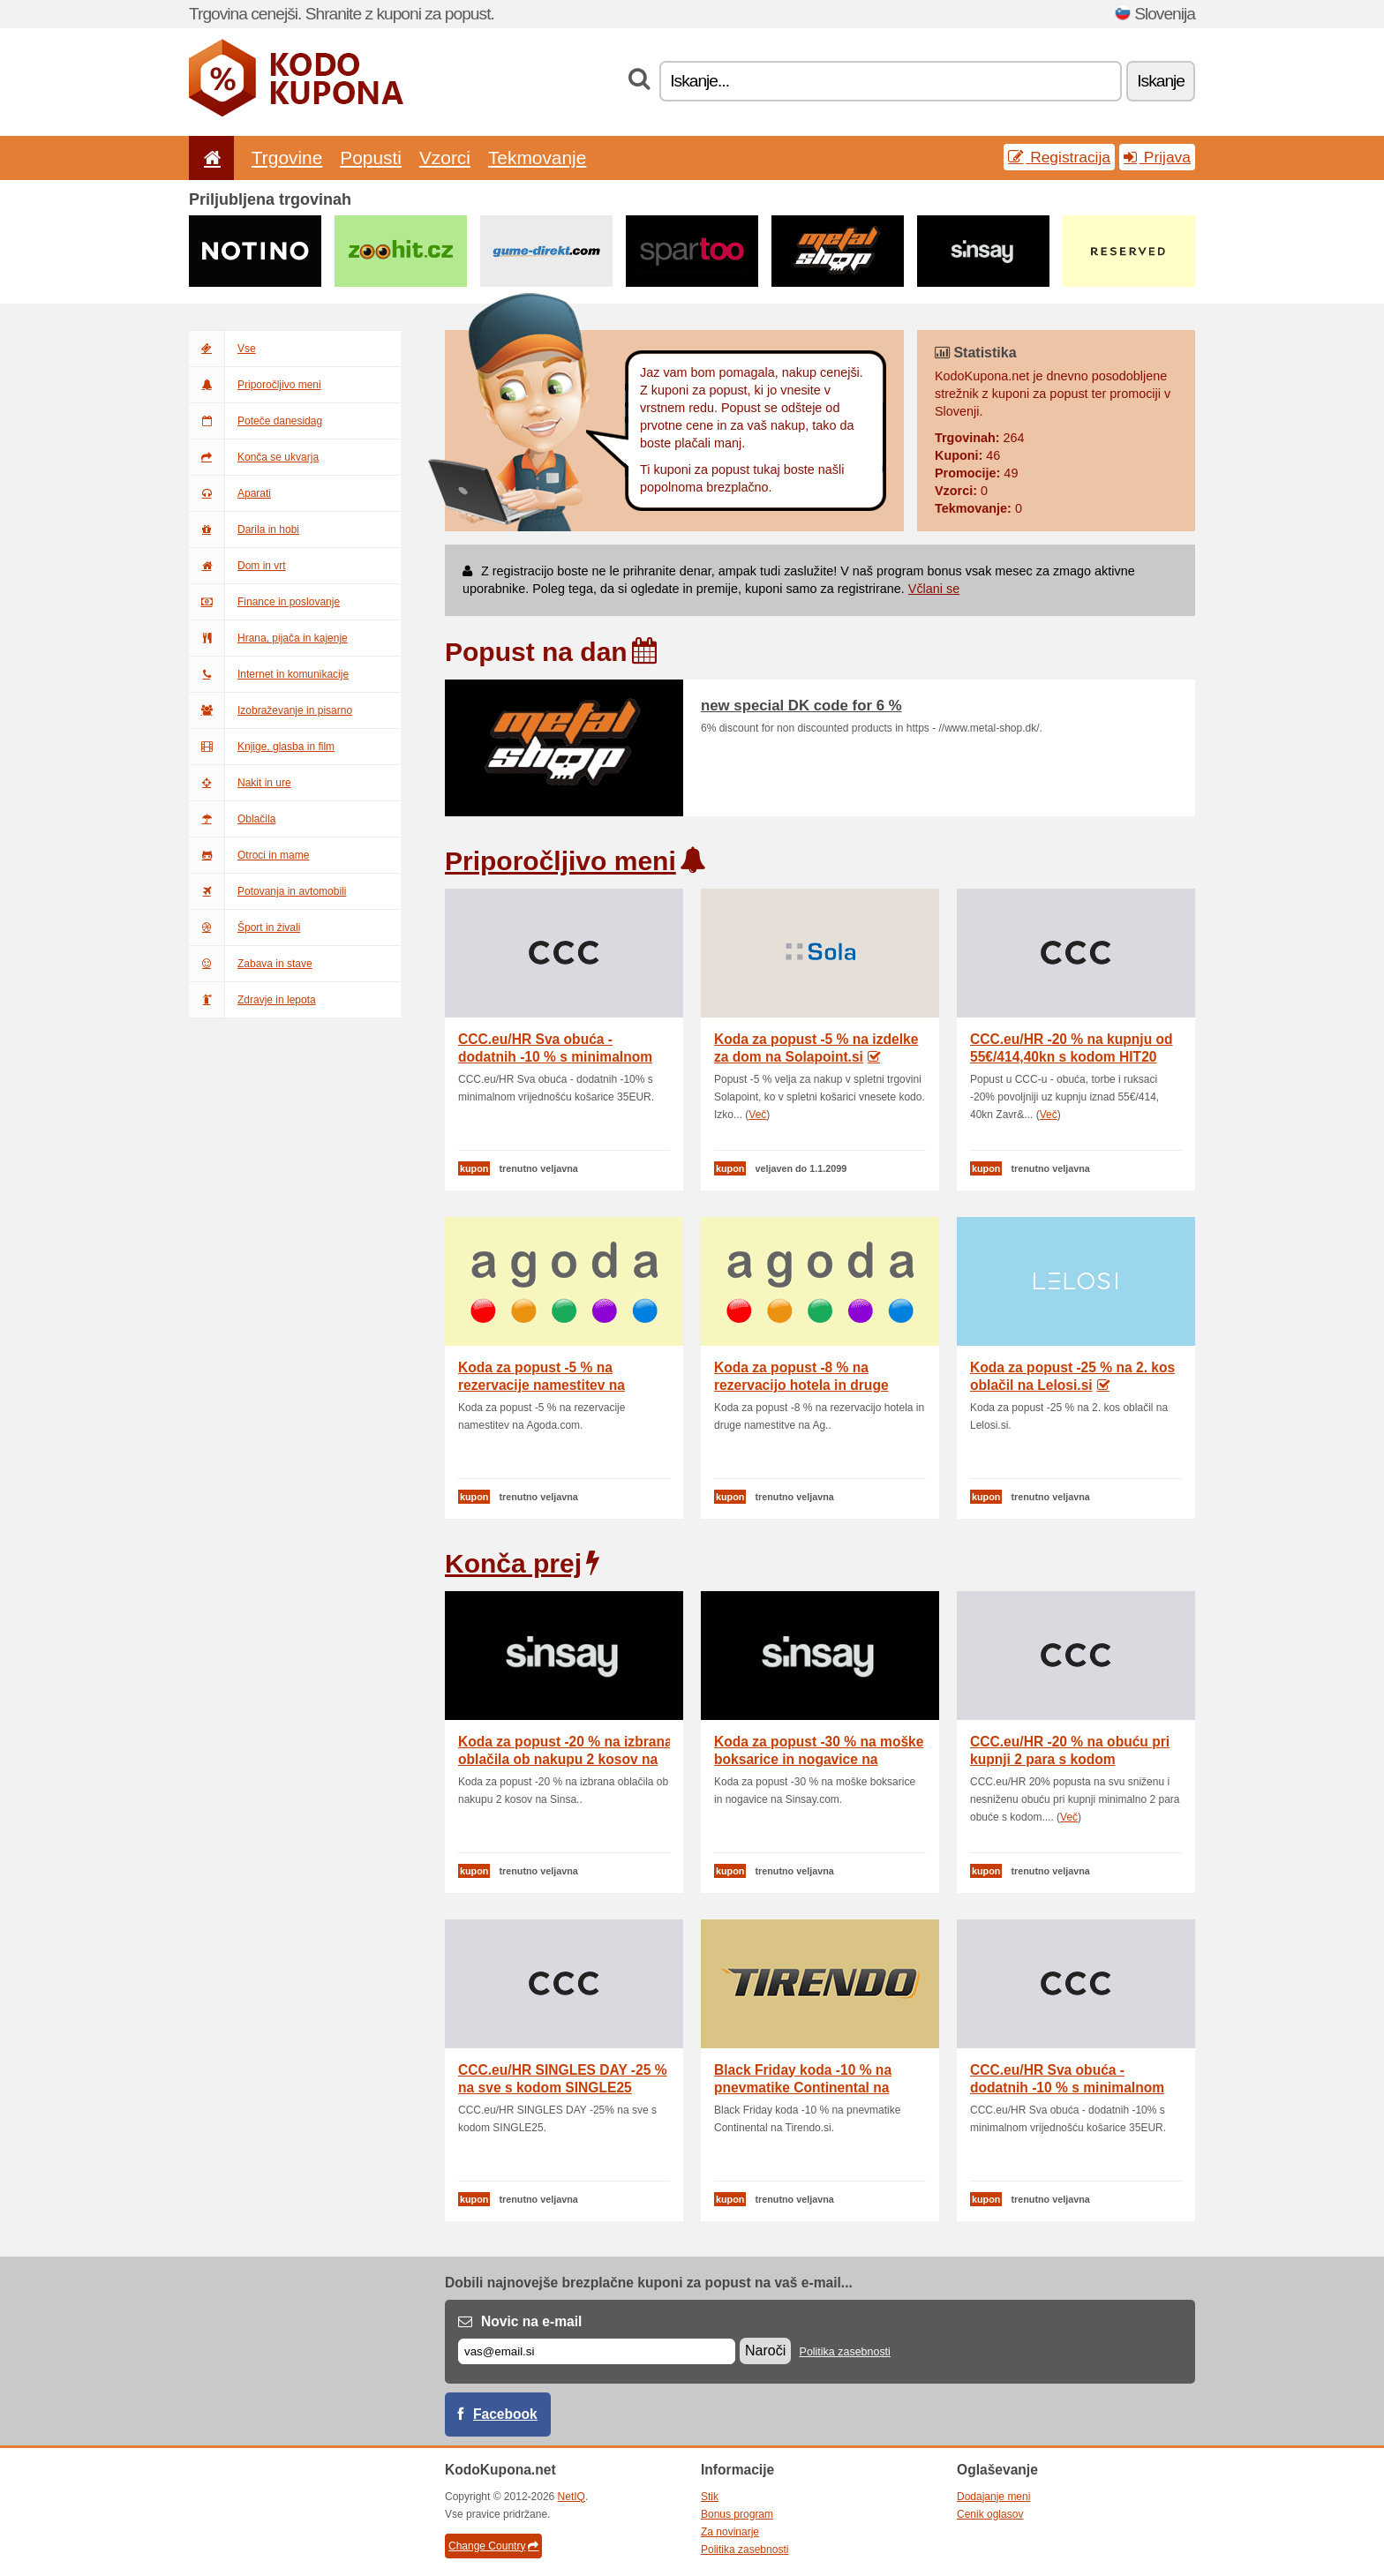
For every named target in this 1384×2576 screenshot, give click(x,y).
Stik (709, 2496)
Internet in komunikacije (269, 674)
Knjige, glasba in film (262, 746)
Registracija (1059, 157)
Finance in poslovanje (264, 602)
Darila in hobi (244, 529)
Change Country (493, 2546)
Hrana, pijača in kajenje (268, 638)
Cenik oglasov (990, 2514)
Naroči (765, 2350)
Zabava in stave (250, 963)
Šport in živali (244, 927)
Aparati (230, 493)
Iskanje (1161, 80)
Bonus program (737, 2514)
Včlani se (933, 589)
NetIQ (571, 2496)
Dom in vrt (237, 565)
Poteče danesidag (255, 421)
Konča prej (513, 1563)
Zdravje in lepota (252, 1000)
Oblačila (232, 819)
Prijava (1157, 157)
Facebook (505, 2414)
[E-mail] (596, 2351)
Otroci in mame (249, 855)
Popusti (371, 157)
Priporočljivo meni (255, 384)
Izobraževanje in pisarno (270, 710)
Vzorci (444, 157)
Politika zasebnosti (845, 2352)
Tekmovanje (537, 157)
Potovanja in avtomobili (267, 891)
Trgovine (287, 157)
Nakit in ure (240, 782)
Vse (222, 348)
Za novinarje (730, 2532)
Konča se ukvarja (254, 457)
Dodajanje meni (993, 2496)
